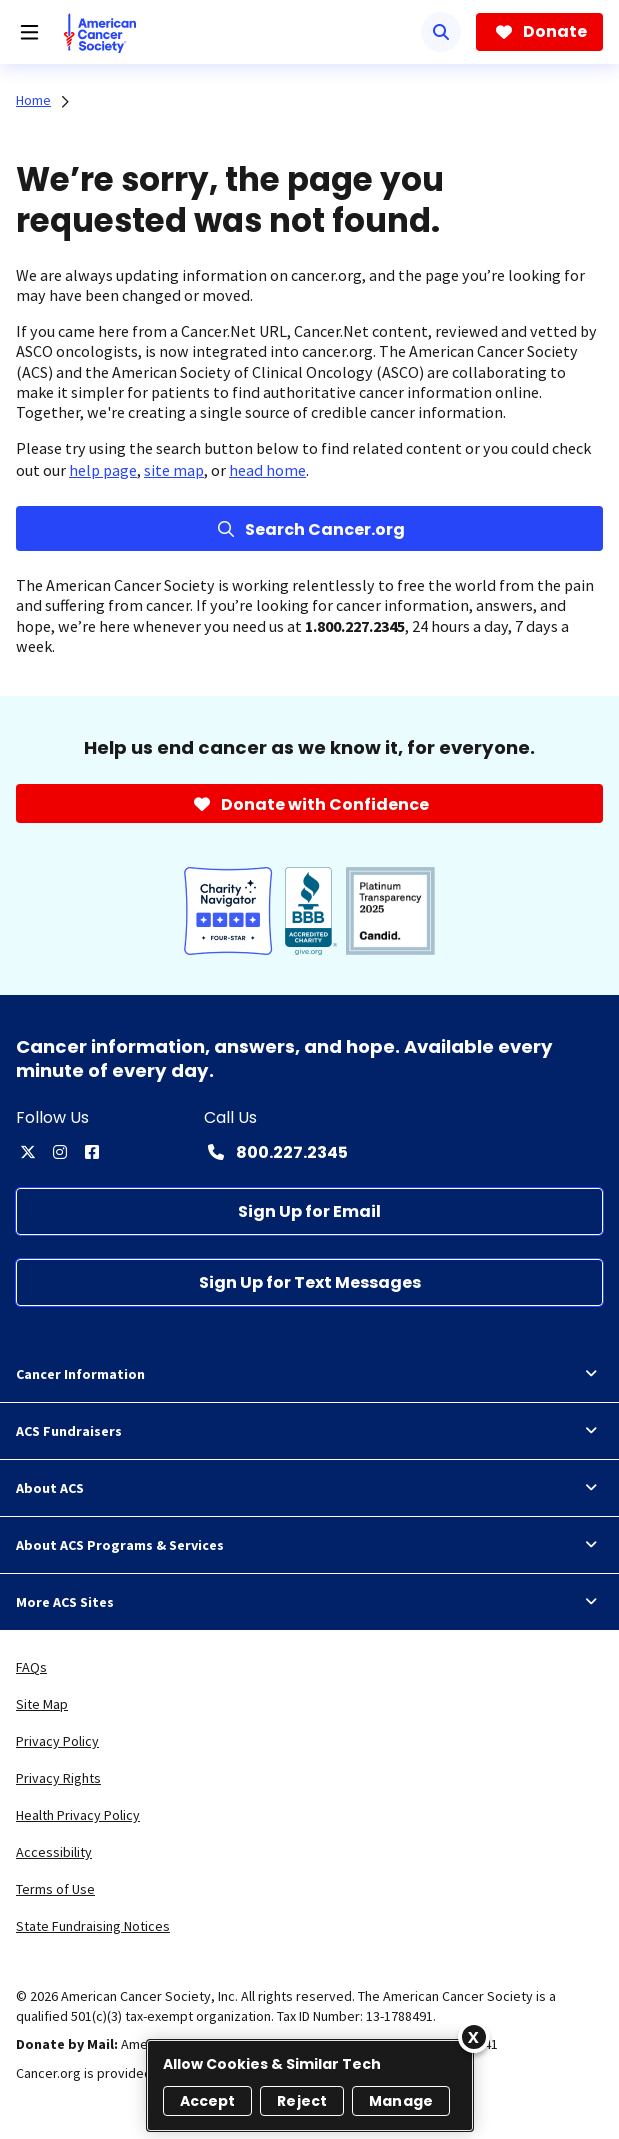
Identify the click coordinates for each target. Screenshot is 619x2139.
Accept (208, 2101)
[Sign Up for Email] (309, 1211)
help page (103, 470)
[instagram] (60, 1152)
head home (267, 470)
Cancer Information (309, 1374)
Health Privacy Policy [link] (78, 1815)
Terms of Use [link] (55, 1889)
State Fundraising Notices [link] (93, 1926)
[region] (310, 2085)
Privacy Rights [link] (58, 1778)
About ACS (309, 1488)
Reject (302, 2101)
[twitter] (28, 1152)
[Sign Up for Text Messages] (309, 1282)
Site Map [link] (42, 1704)
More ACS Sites (309, 1602)
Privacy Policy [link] (57, 1741)
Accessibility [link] (54, 1852)
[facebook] (92, 1152)
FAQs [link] (31, 1667)
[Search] (441, 32)
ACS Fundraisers (309, 1431)
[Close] (474, 2037)
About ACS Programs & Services (309, 1545)
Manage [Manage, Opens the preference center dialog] (401, 2101)
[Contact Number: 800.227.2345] (276, 1152)
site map (174, 470)
